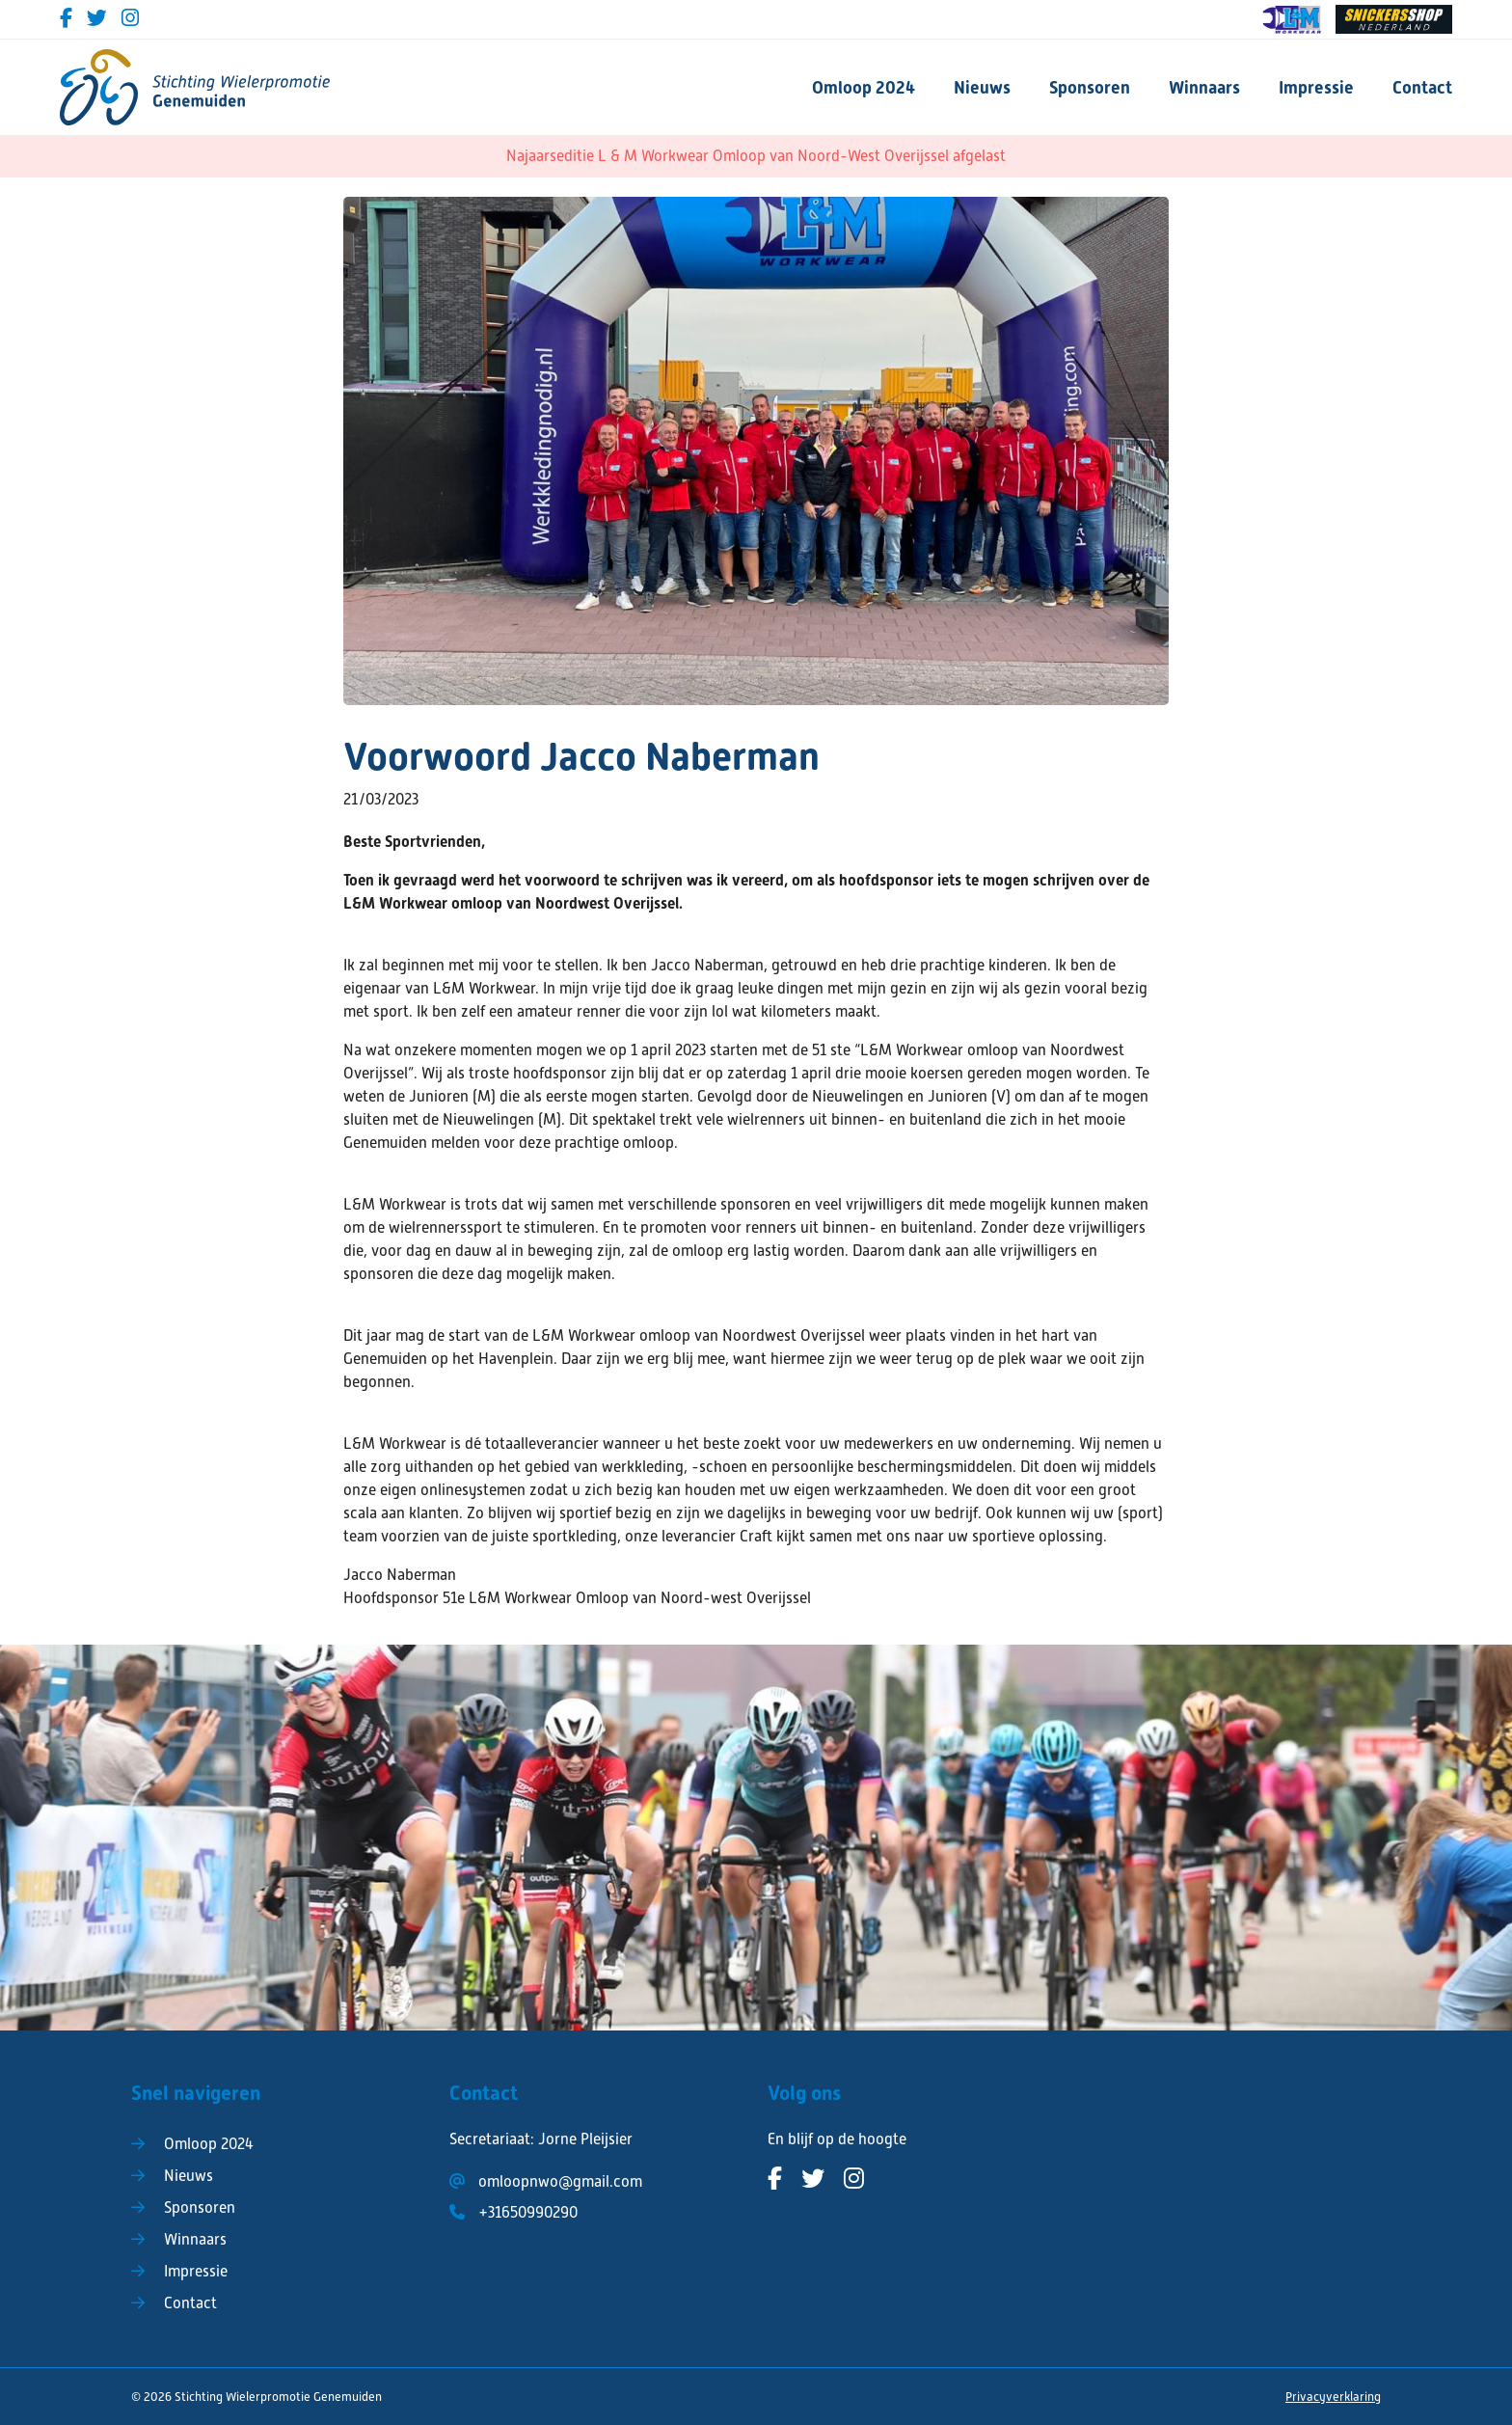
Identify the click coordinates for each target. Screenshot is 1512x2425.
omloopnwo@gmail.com (560, 2182)
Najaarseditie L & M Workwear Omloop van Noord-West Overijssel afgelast (756, 156)
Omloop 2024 (863, 87)
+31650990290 (528, 2212)
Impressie (1316, 87)
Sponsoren (1089, 87)
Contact (1422, 87)
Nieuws (982, 87)
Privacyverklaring (1333, 2396)
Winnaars (1204, 87)
